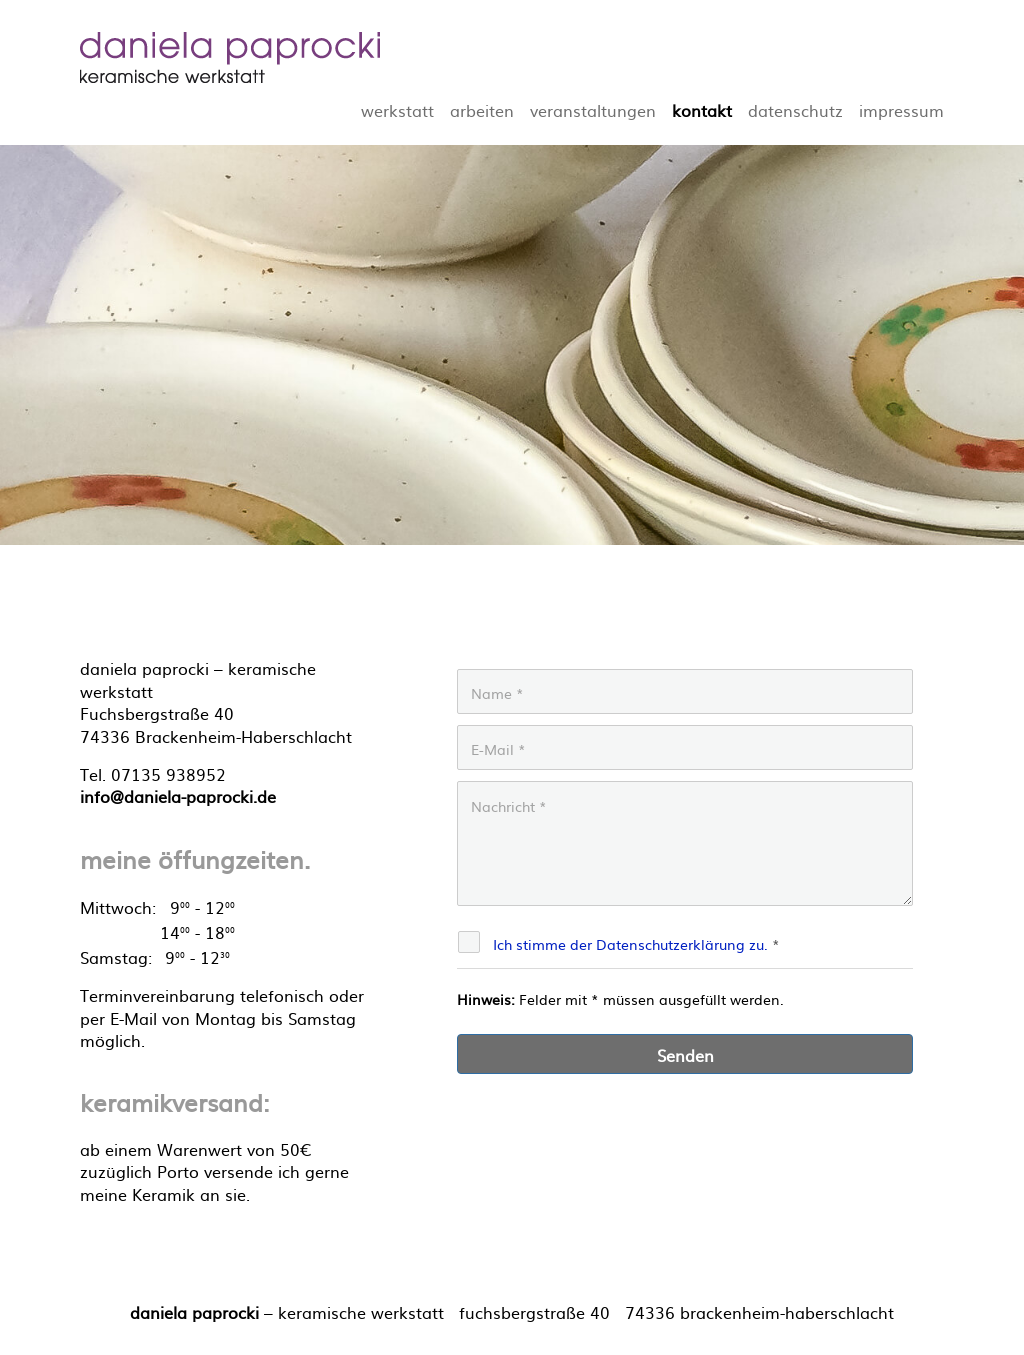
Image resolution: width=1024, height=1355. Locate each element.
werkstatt (397, 110)
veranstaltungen (593, 110)
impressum (901, 110)
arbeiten (482, 110)
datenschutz (795, 110)
